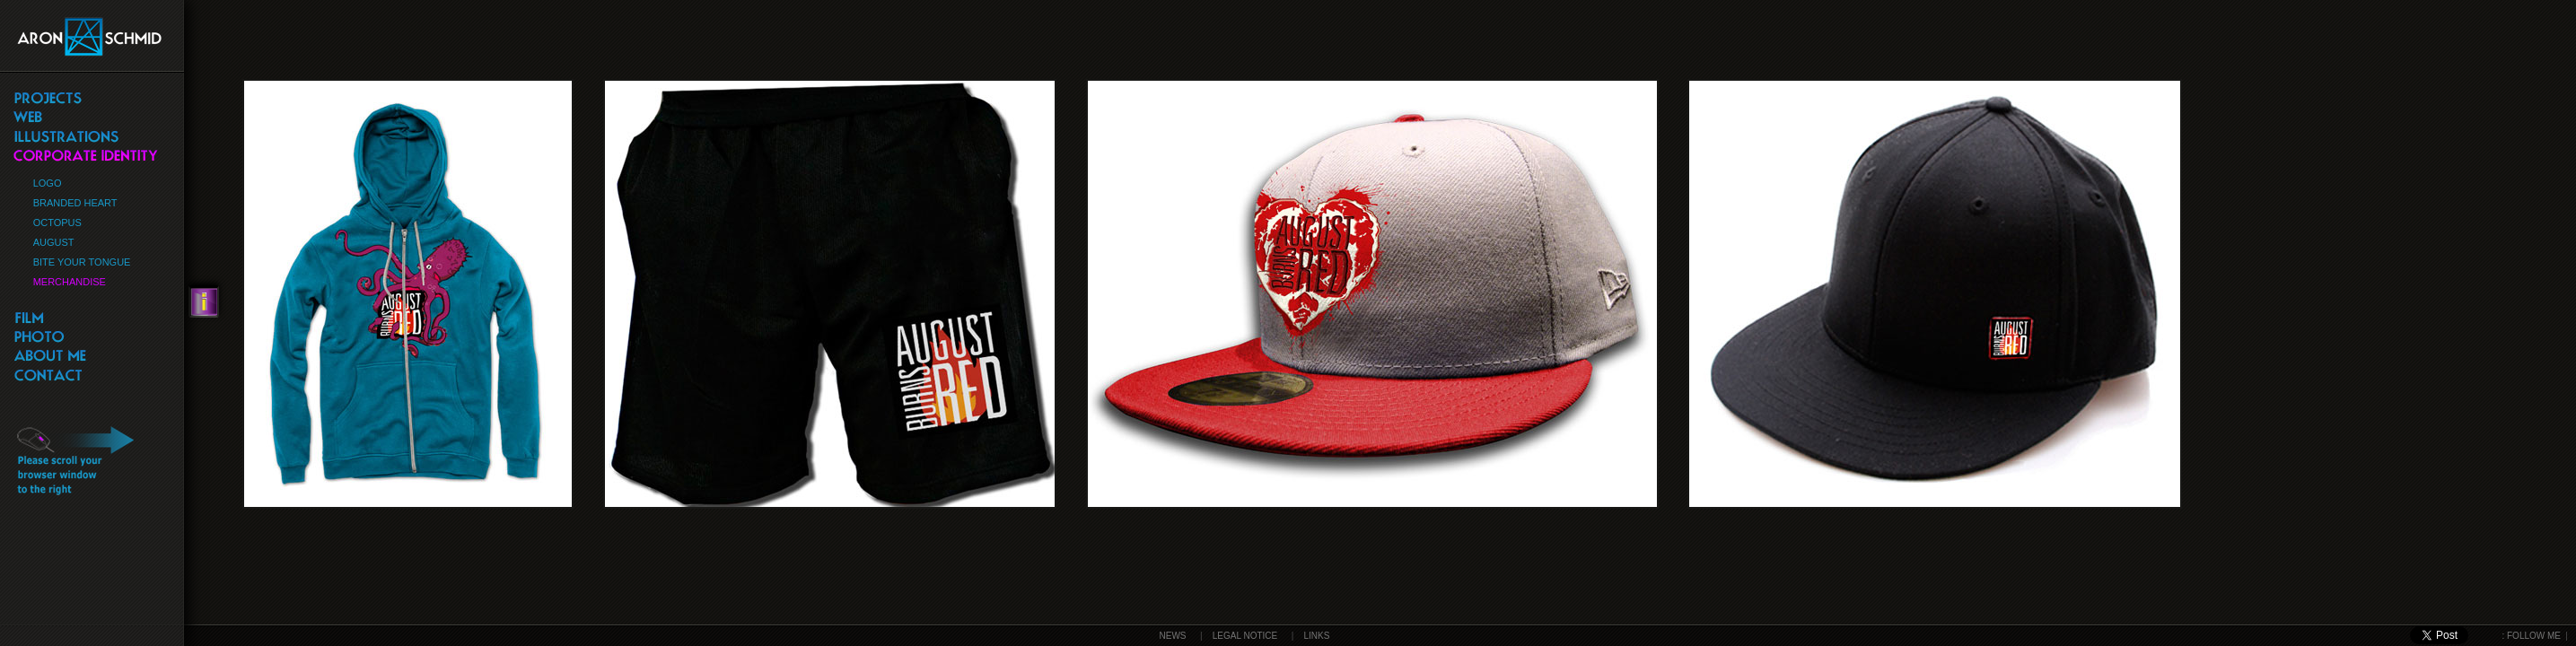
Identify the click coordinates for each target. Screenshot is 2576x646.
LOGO (47, 183)
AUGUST (53, 242)
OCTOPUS (57, 222)
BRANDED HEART (75, 202)
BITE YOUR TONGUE (82, 262)
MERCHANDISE (69, 281)
